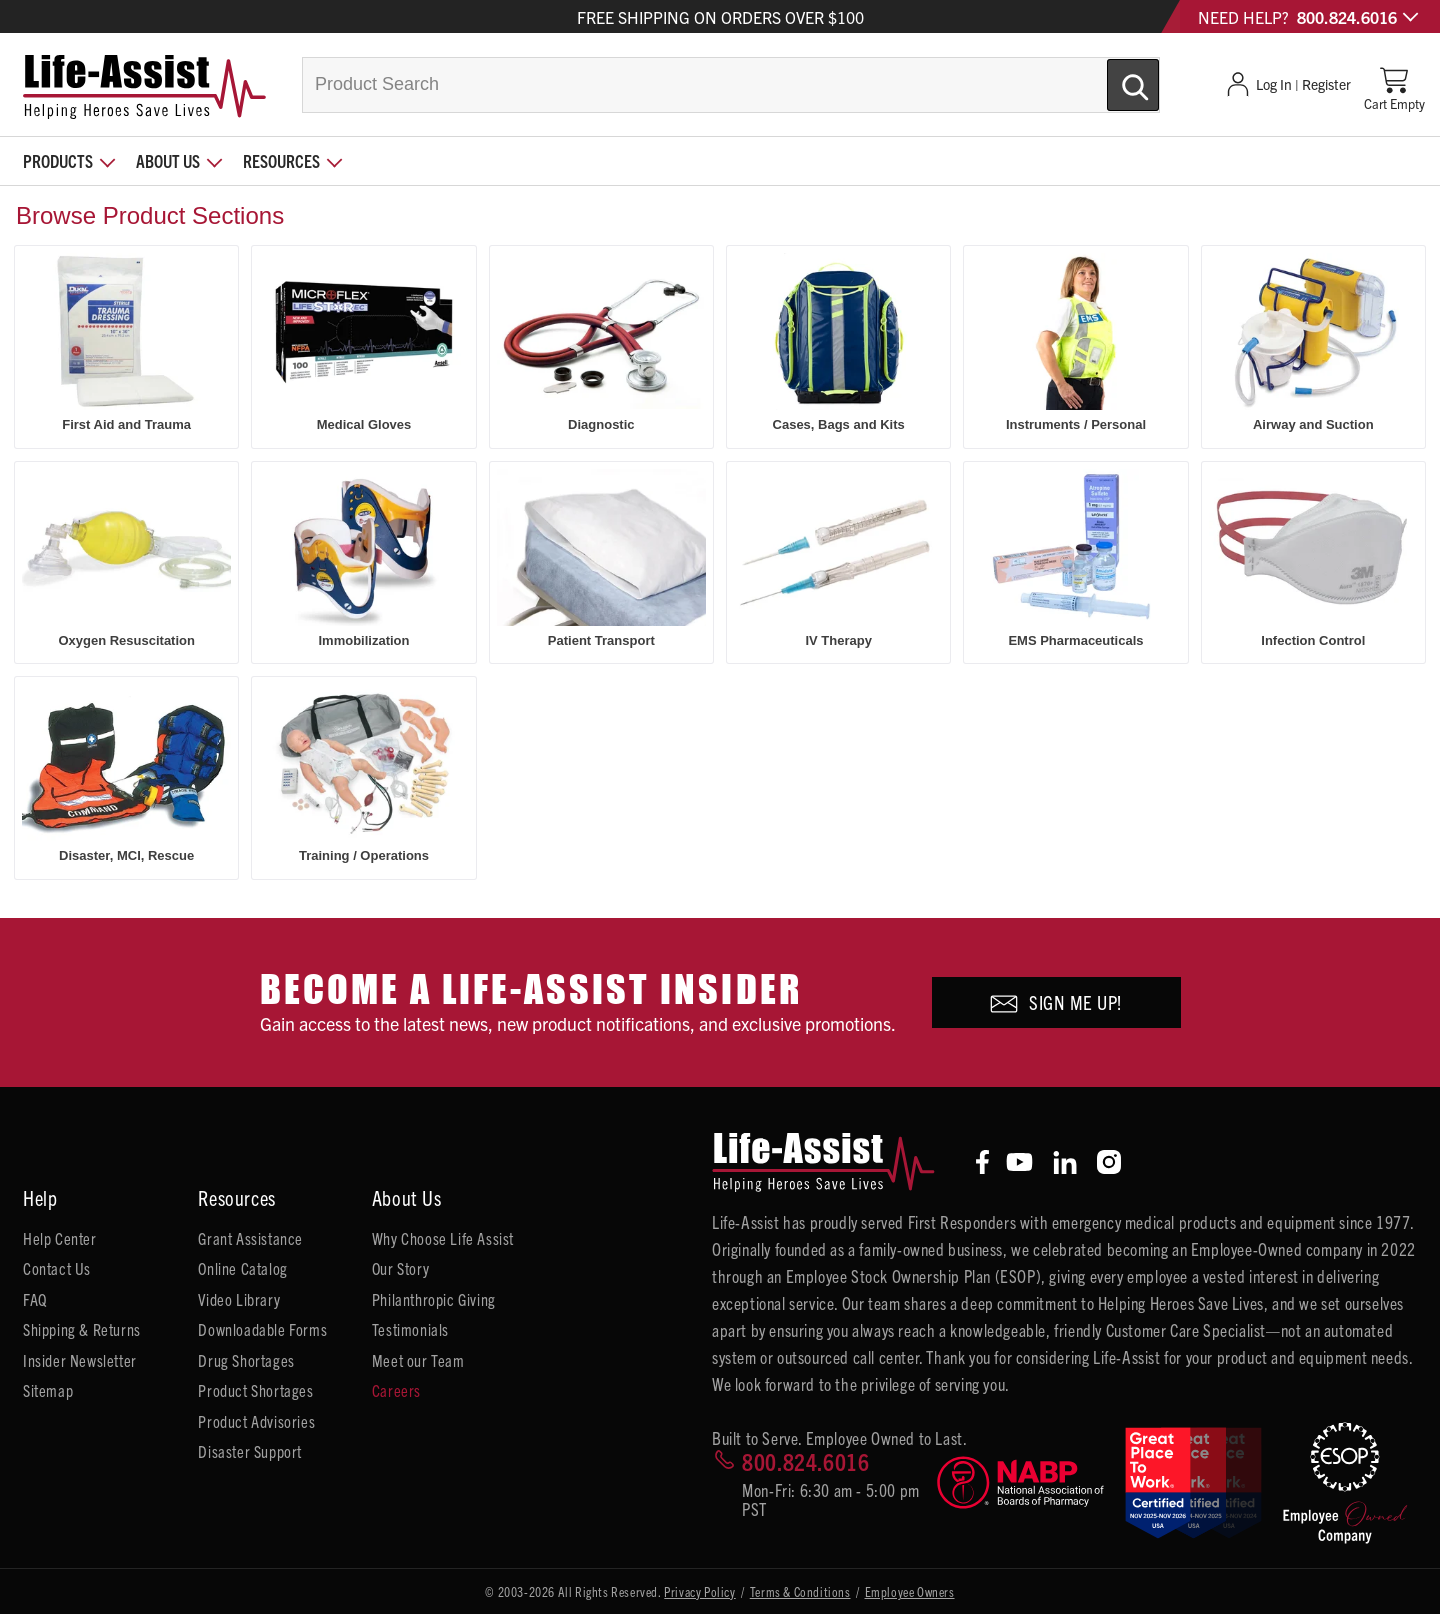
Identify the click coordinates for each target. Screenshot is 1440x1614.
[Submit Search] (1112, 77)
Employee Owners (910, 1591)
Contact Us (57, 1268)
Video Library (239, 1299)
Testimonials (410, 1329)
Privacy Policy (699, 1591)
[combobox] (731, 85)
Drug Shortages (246, 1360)
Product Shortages (255, 1390)
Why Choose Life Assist (443, 1238)
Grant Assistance (250, 1238)
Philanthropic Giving (434, 1299)
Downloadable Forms (262, 1329)
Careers (396, 1390)
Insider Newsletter (80, 1360)
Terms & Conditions (800, 1591)
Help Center (60, 1238)
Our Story (400, 1268)
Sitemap (48, 1390)
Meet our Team (418, 1360)
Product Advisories (256, 1421)
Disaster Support (250, 1451)
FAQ (35, 1299)
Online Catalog (242, 1268)
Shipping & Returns (82, 1329)
